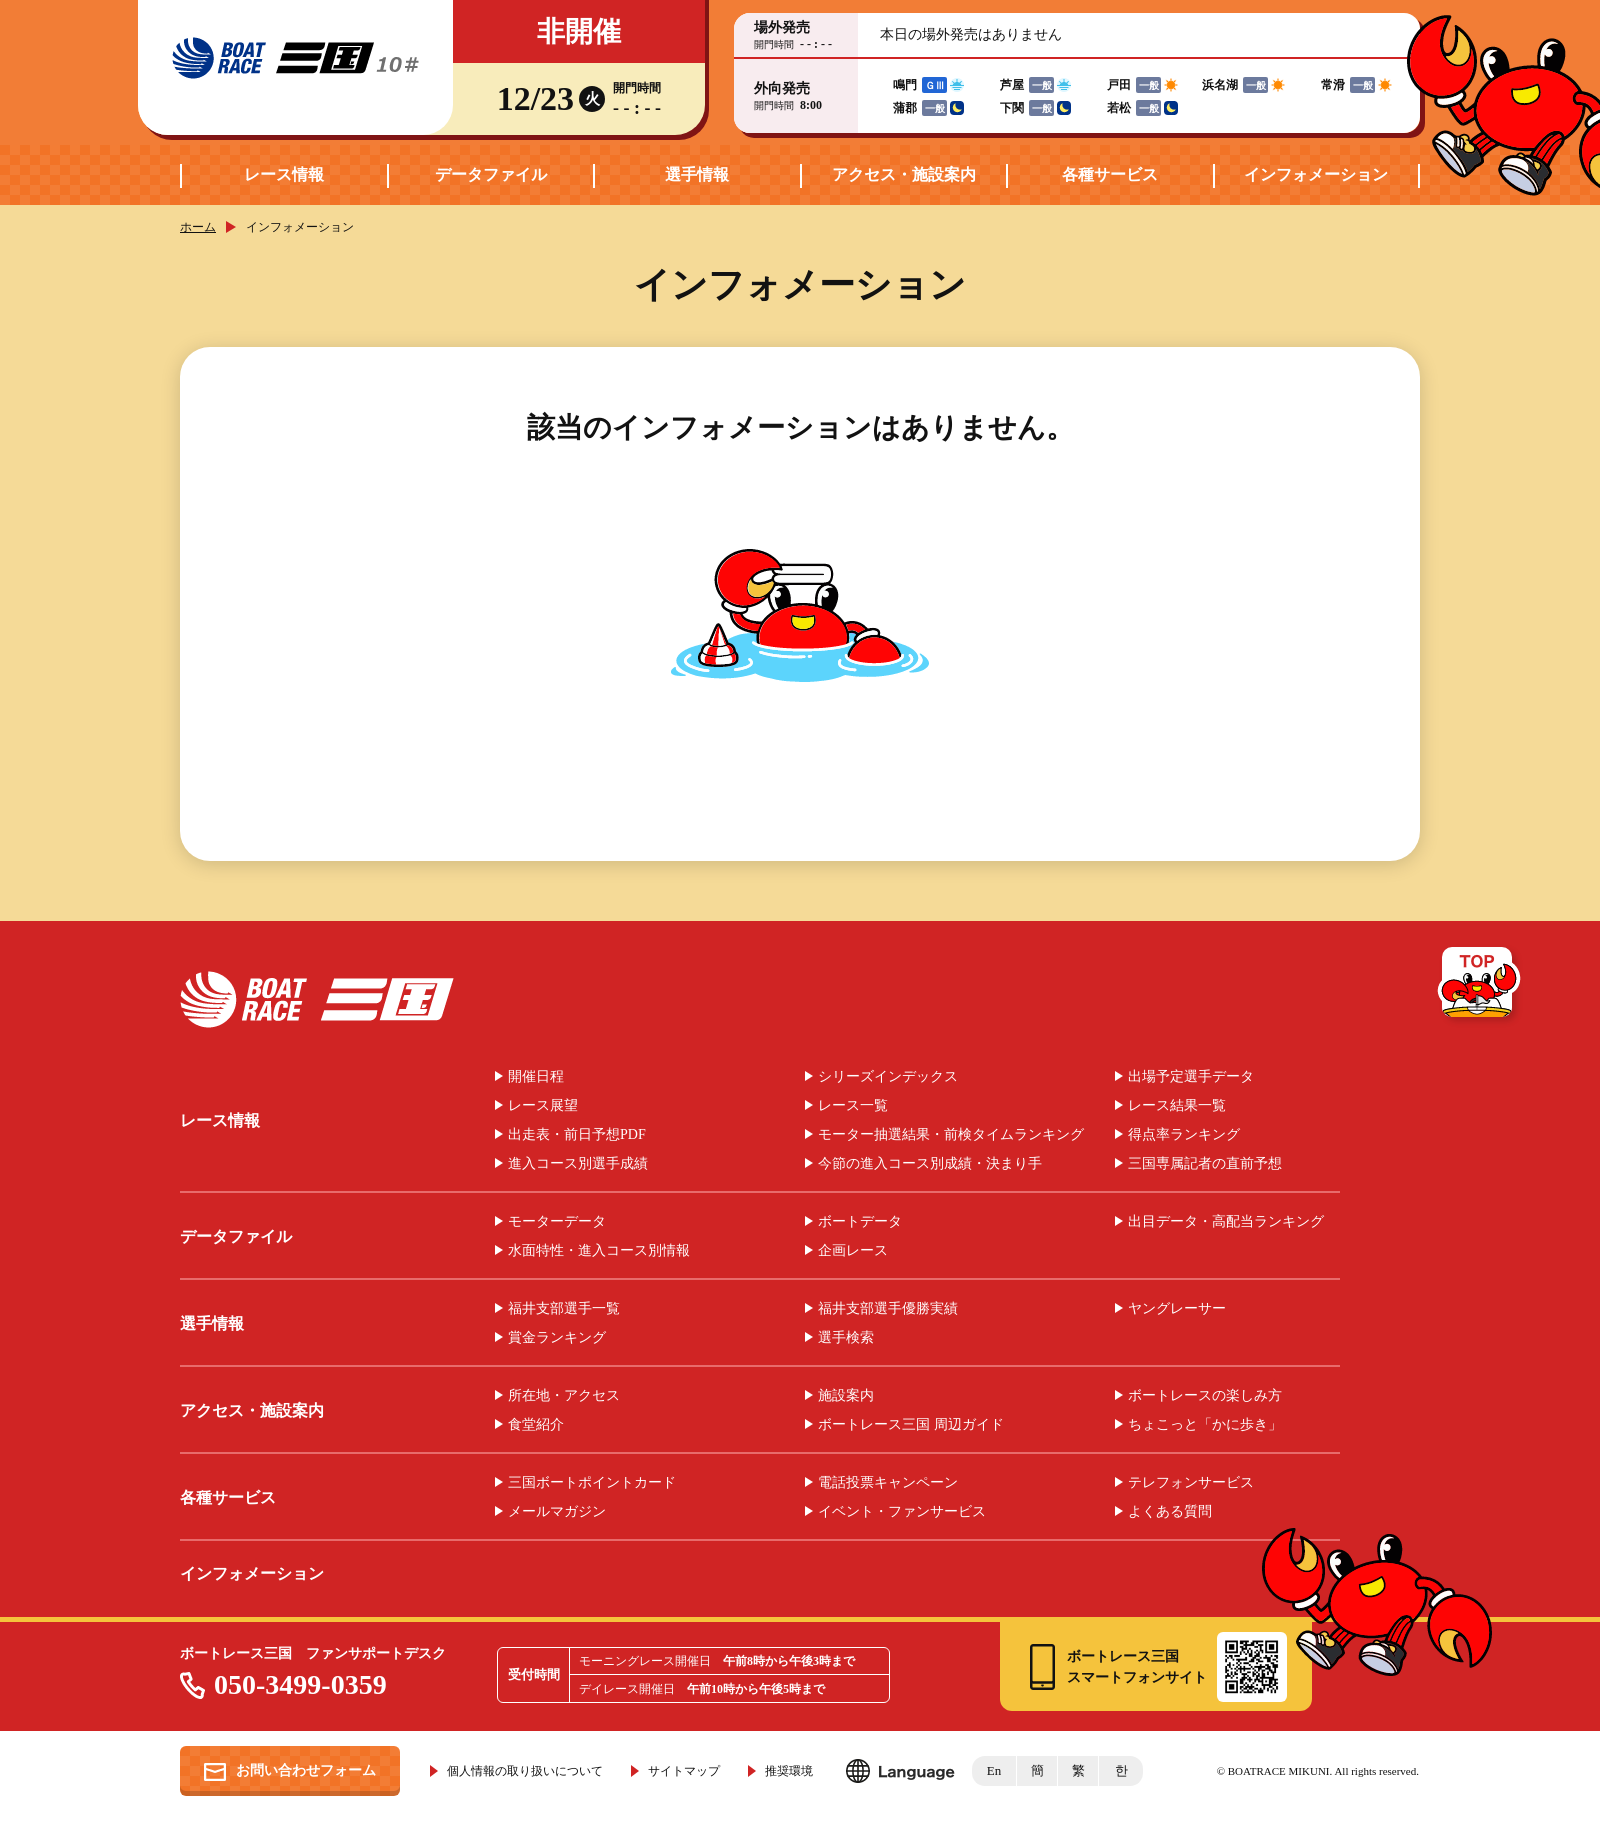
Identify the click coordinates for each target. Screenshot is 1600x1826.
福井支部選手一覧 (564, 1309)
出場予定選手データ (1191, 1077)
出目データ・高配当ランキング (1226, 1222)
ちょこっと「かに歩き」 (1205, 1425)
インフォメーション (1316, 174)
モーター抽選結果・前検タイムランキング (951, 1135)
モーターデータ (557, 1222)
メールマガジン (557, 1512)
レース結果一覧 (1177, 1106)
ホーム (198, 227)
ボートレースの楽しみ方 (1205, 1396)
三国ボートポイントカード (592, 1483)
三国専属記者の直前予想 (1205, 1164)
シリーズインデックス (888, 1077)
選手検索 (846, 1338)
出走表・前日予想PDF (577, 1135)
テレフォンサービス (1191, 1483)
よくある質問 (1170, 1512)
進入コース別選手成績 (578, 1164)
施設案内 (846, 1396)
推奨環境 (789, 1771)
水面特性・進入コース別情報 (599, 1251)
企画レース (853, 1251)
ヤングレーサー (1177, 1309)
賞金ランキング (557, 1338)
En (994, 1770)
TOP (1480, 986)
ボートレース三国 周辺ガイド (911, 1425)
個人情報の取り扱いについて (525, 1771)
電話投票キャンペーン (888, 1483)
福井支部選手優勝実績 (888, 1309)
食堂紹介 (536, 1425)
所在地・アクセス (564, 1396)
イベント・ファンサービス (902, 1512)
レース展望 (543, 1106)
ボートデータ (860, 1222)
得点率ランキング (1184, 1135)
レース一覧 (853, 1106)
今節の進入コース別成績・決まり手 (930, 1164)
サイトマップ (684, 1771)
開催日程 (536, 1077)
